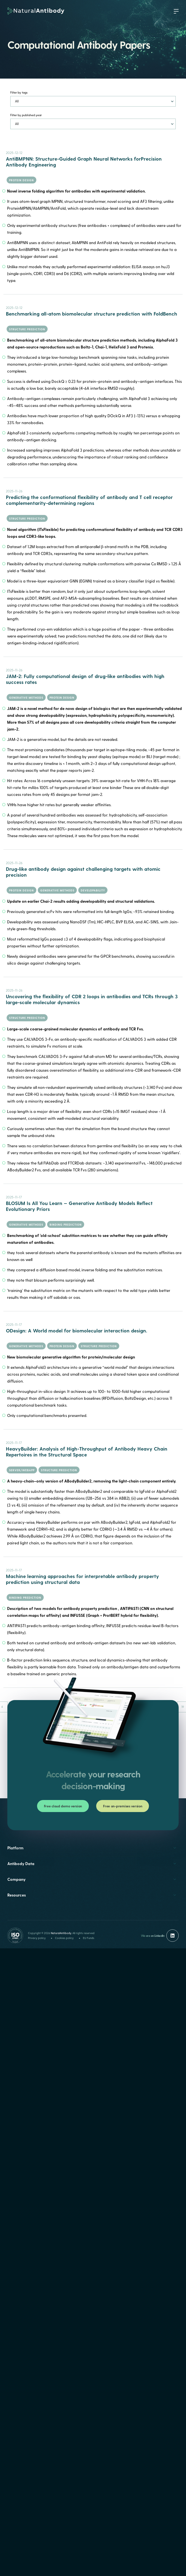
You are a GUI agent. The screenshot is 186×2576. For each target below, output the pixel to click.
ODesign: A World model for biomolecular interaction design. (76, 1330)
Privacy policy (37, 1937)
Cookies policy (64, 1937)
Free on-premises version (122, 1806)
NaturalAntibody (61, 1933)
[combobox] (14, 101)
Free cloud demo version (63, 1806)
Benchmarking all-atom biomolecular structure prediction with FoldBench (91, 314)
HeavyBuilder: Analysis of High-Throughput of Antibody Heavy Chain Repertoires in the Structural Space (86, 1451)
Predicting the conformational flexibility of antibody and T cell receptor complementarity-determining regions (89, 500)
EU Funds (88, 1937)
